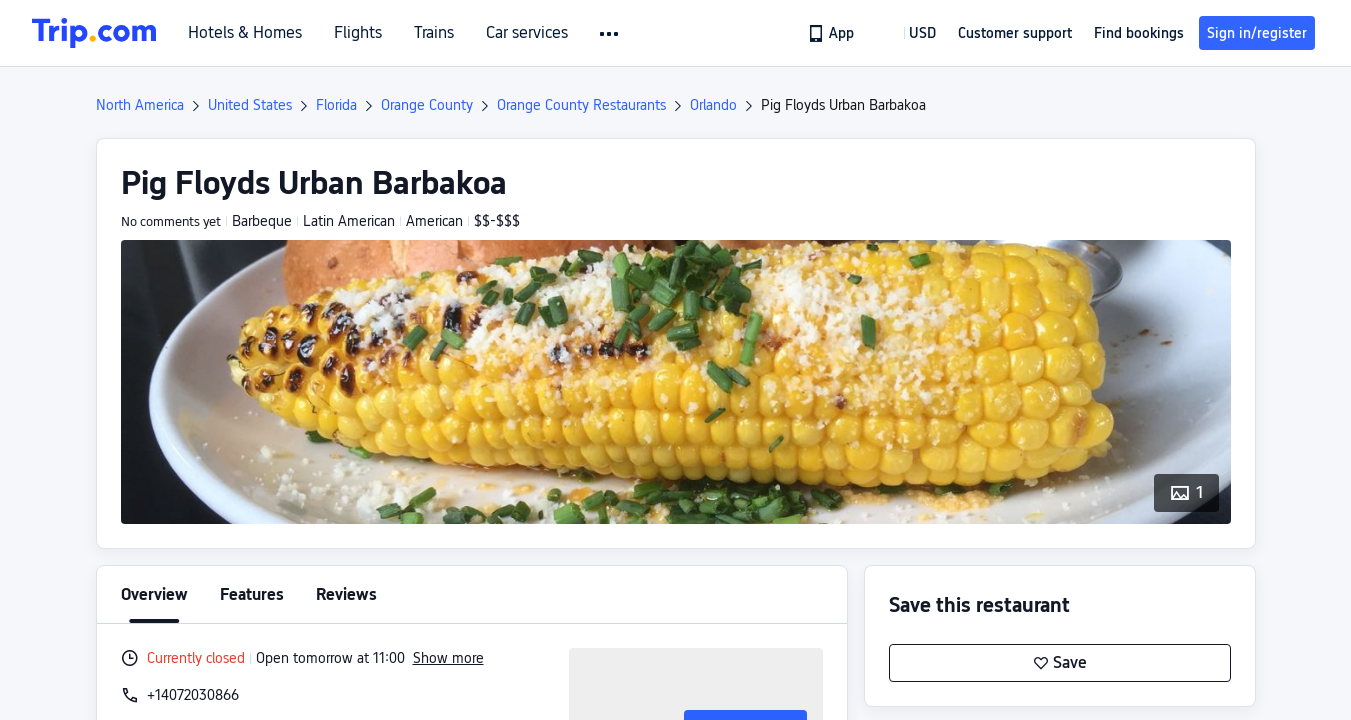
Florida (336, 105)
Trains (434, 33)
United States (250, 105)
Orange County (427, 105)
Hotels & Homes (245, 33)
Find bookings (1139, 33)
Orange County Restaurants (581, 105)
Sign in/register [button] (1257, 33)
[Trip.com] (94, 33)
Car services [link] (527, 33)
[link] (832, 33)
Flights (358, 33)
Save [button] (1060, 663)
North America (140, 105)
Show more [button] (448, 658)
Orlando (713, 105)
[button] (610, 34)
